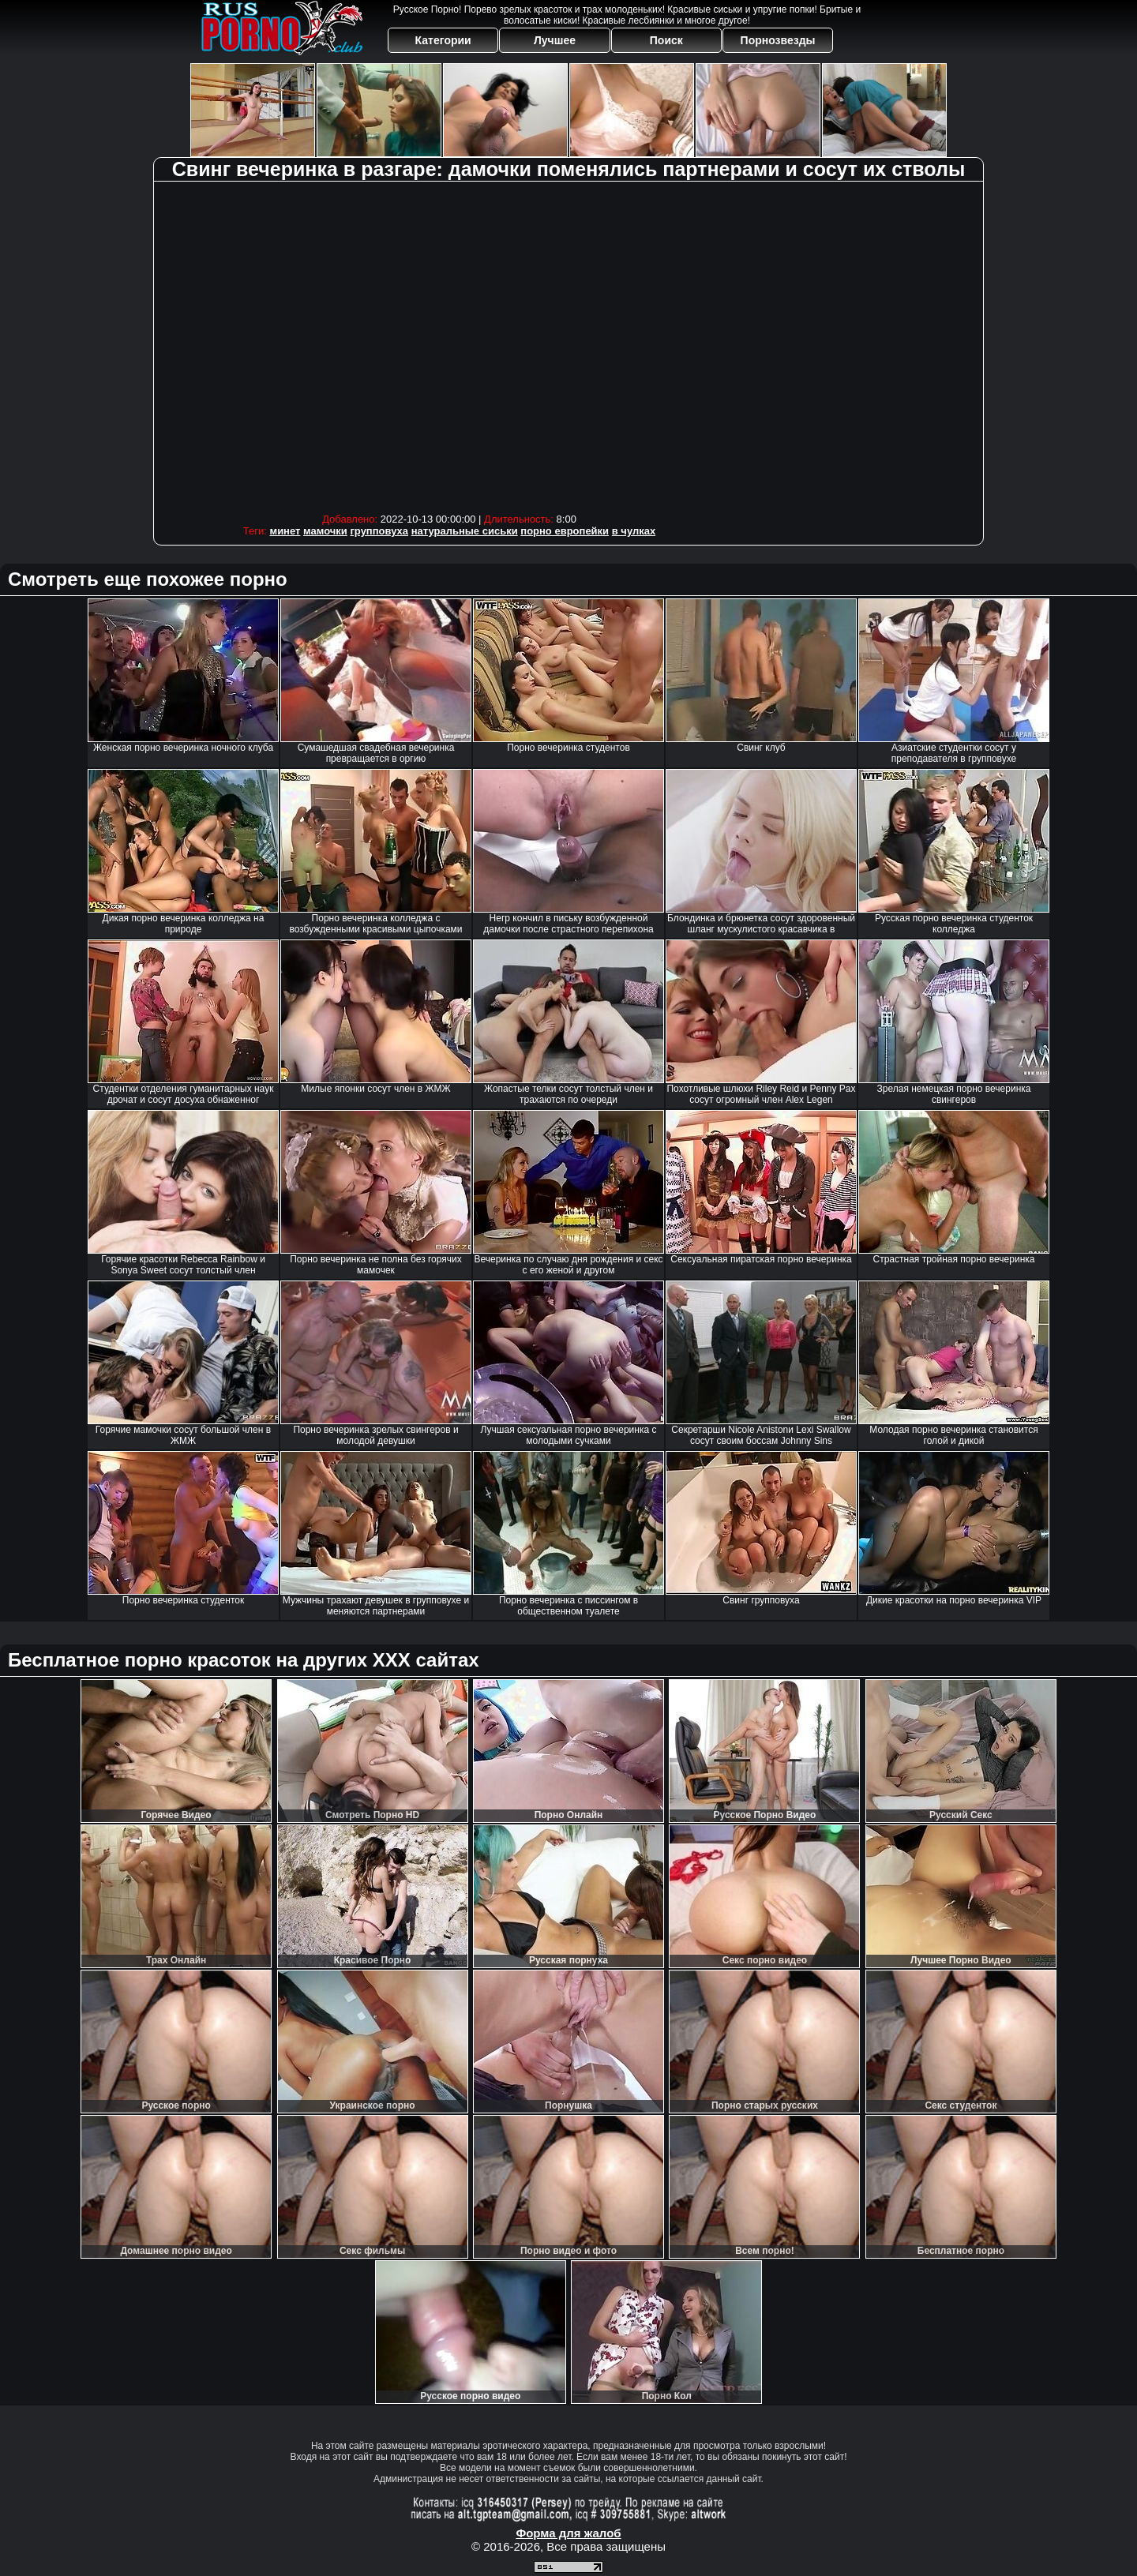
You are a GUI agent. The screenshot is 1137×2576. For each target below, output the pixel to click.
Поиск (666, 40)
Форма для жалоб (568, 2533)
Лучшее (555, 40)
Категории (443, 40)
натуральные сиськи (464, 531)
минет (285, 531)
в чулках (633, 531)
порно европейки (564, 531)
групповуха (379, 531)
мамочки (325, 531)
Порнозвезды (778, 40)
